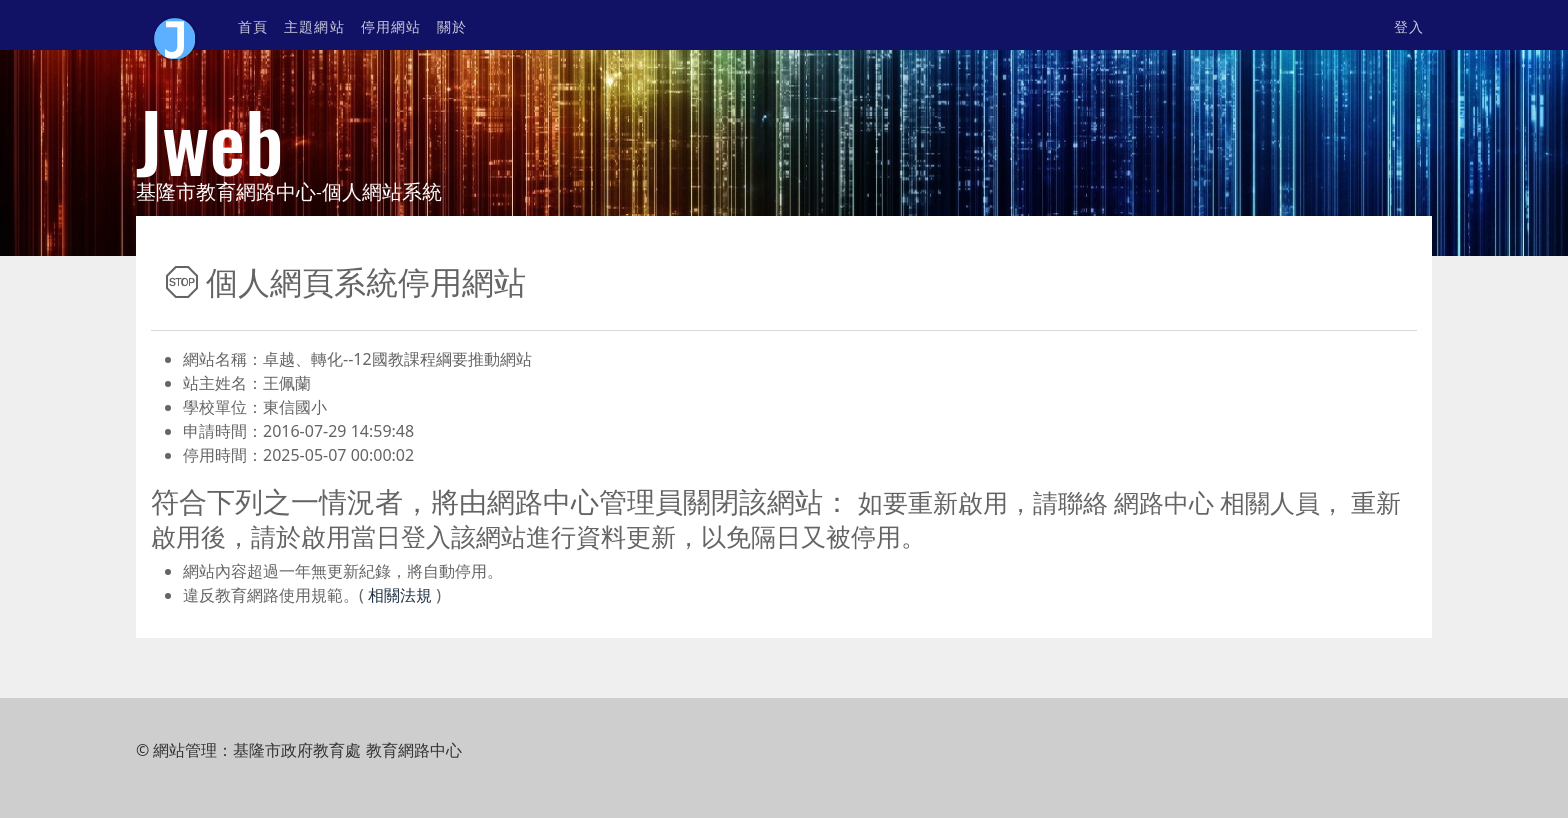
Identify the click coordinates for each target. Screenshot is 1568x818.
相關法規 (398, 595)
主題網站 (314, 25)
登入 (1409, 25)
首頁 (253, 25)
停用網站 (391, 25)
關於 (452, 25)
